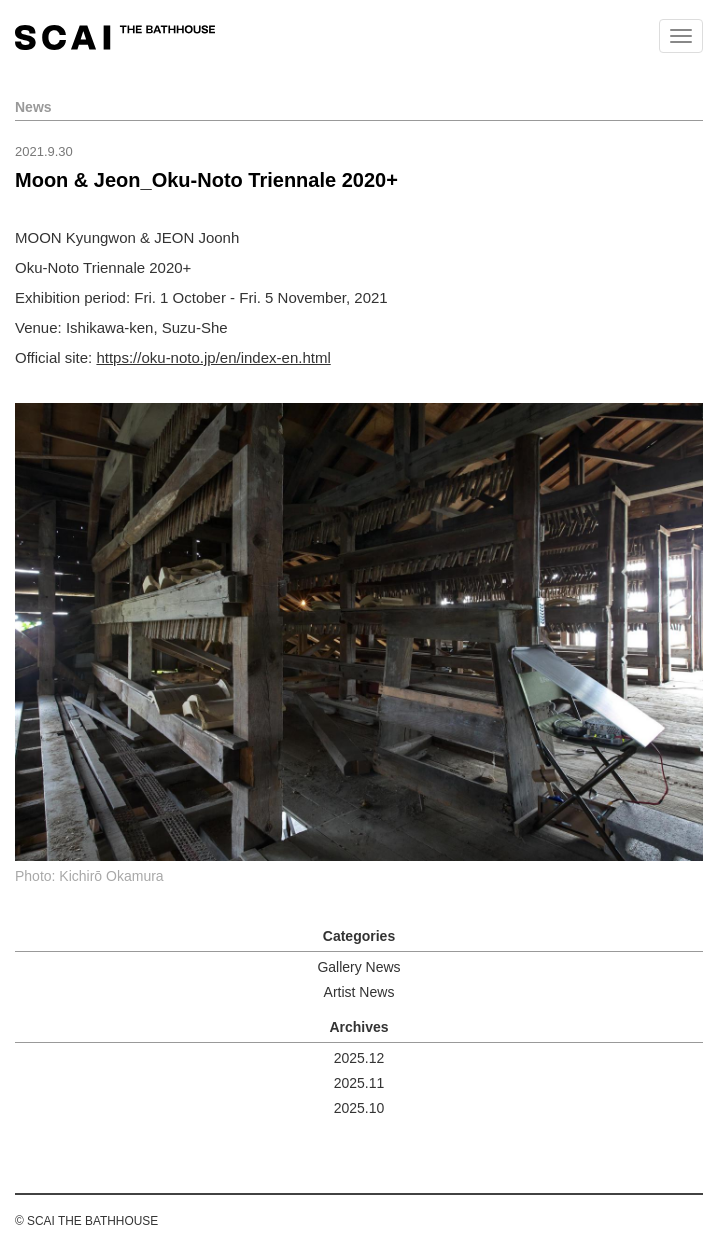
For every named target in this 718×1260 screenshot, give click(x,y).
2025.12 (359, 1058)
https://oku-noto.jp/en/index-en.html (213, 357)
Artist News (359, 992)
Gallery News (358, 967)
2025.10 (359, 1108)
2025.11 (359, 1083)
